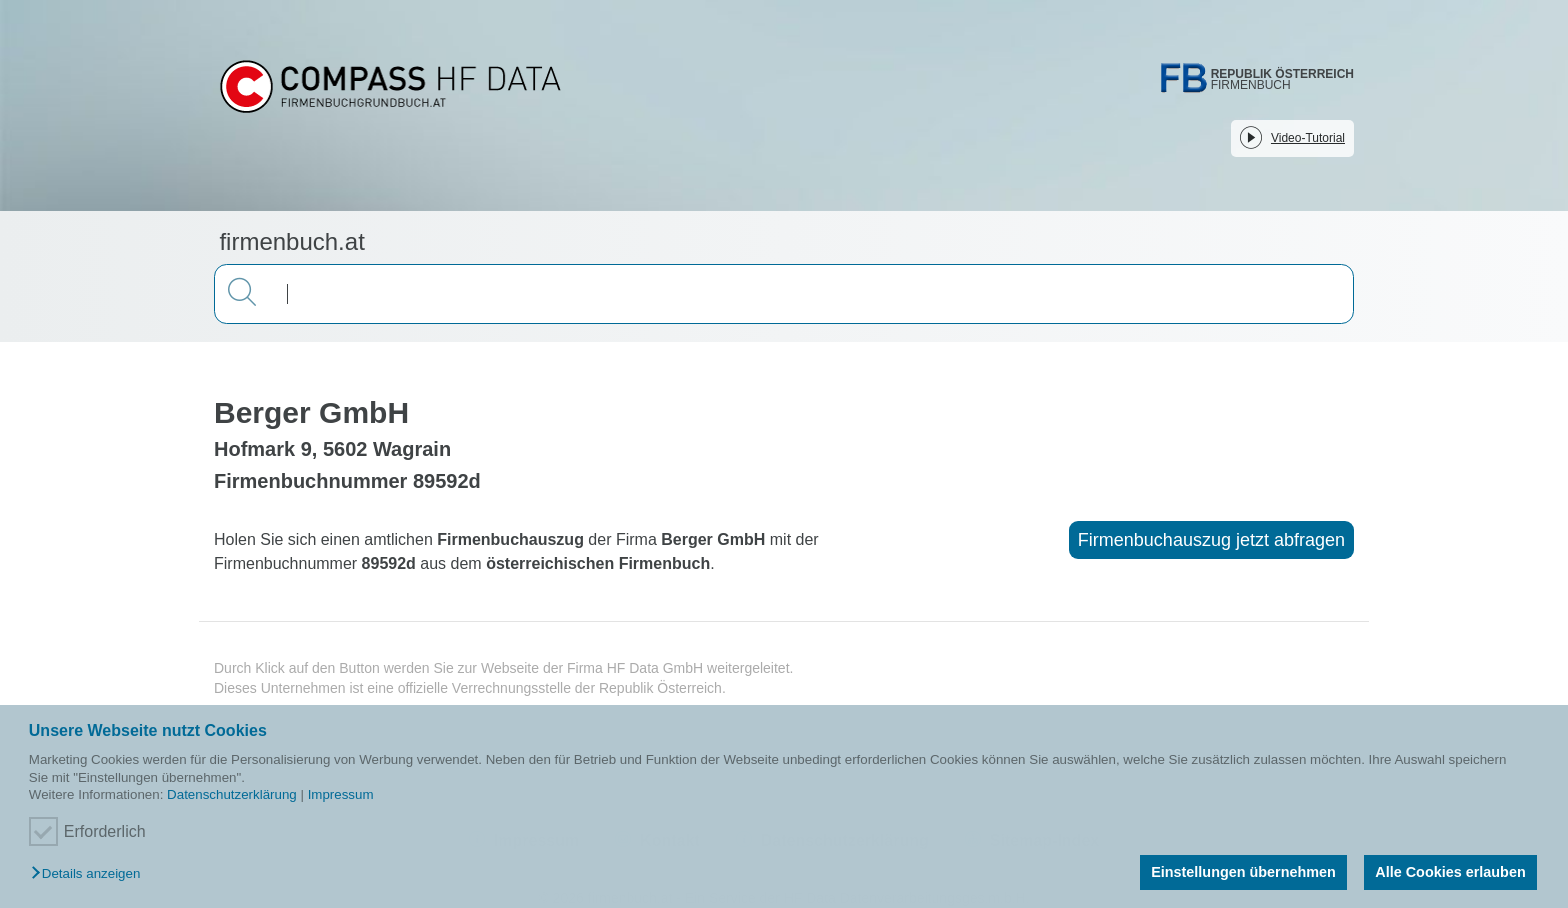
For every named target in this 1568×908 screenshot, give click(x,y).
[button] (90, 874)
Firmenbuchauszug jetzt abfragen (1211, 540)
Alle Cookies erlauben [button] (1450, 872)
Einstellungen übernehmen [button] (1243, 872)
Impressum (341, 794)
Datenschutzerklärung (232, 794)
